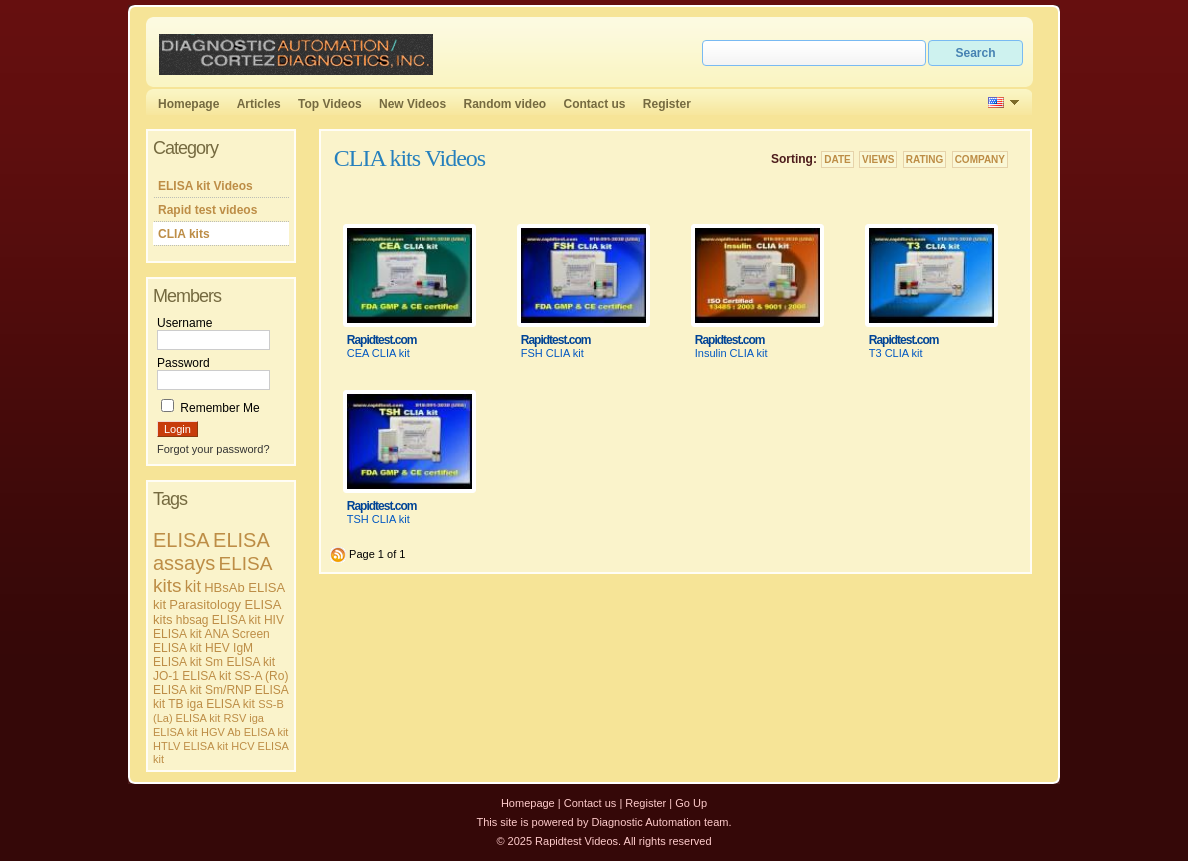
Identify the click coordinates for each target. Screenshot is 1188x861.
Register (667, 104)
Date (837, 159)
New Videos (412, 104)
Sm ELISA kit (240, 662)
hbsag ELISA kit (218, 620)
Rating (925, 159)
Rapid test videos (207, 210)
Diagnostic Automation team (659, 822)
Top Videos (330, 104)
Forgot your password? (213, 449)
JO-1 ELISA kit (192, 676)
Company (980, 159)
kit (193, 586)
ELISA (181, 540)
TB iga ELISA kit (211, 704)
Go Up (691, 803)
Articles (259, 104)
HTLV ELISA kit (190, 746)
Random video (504, 104)
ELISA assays (211, 551)
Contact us (595, 104)
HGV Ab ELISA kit (244, 732)
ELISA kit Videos (205, 186)
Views (878, 159)
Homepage (188, 104)
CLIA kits (184, 234)
